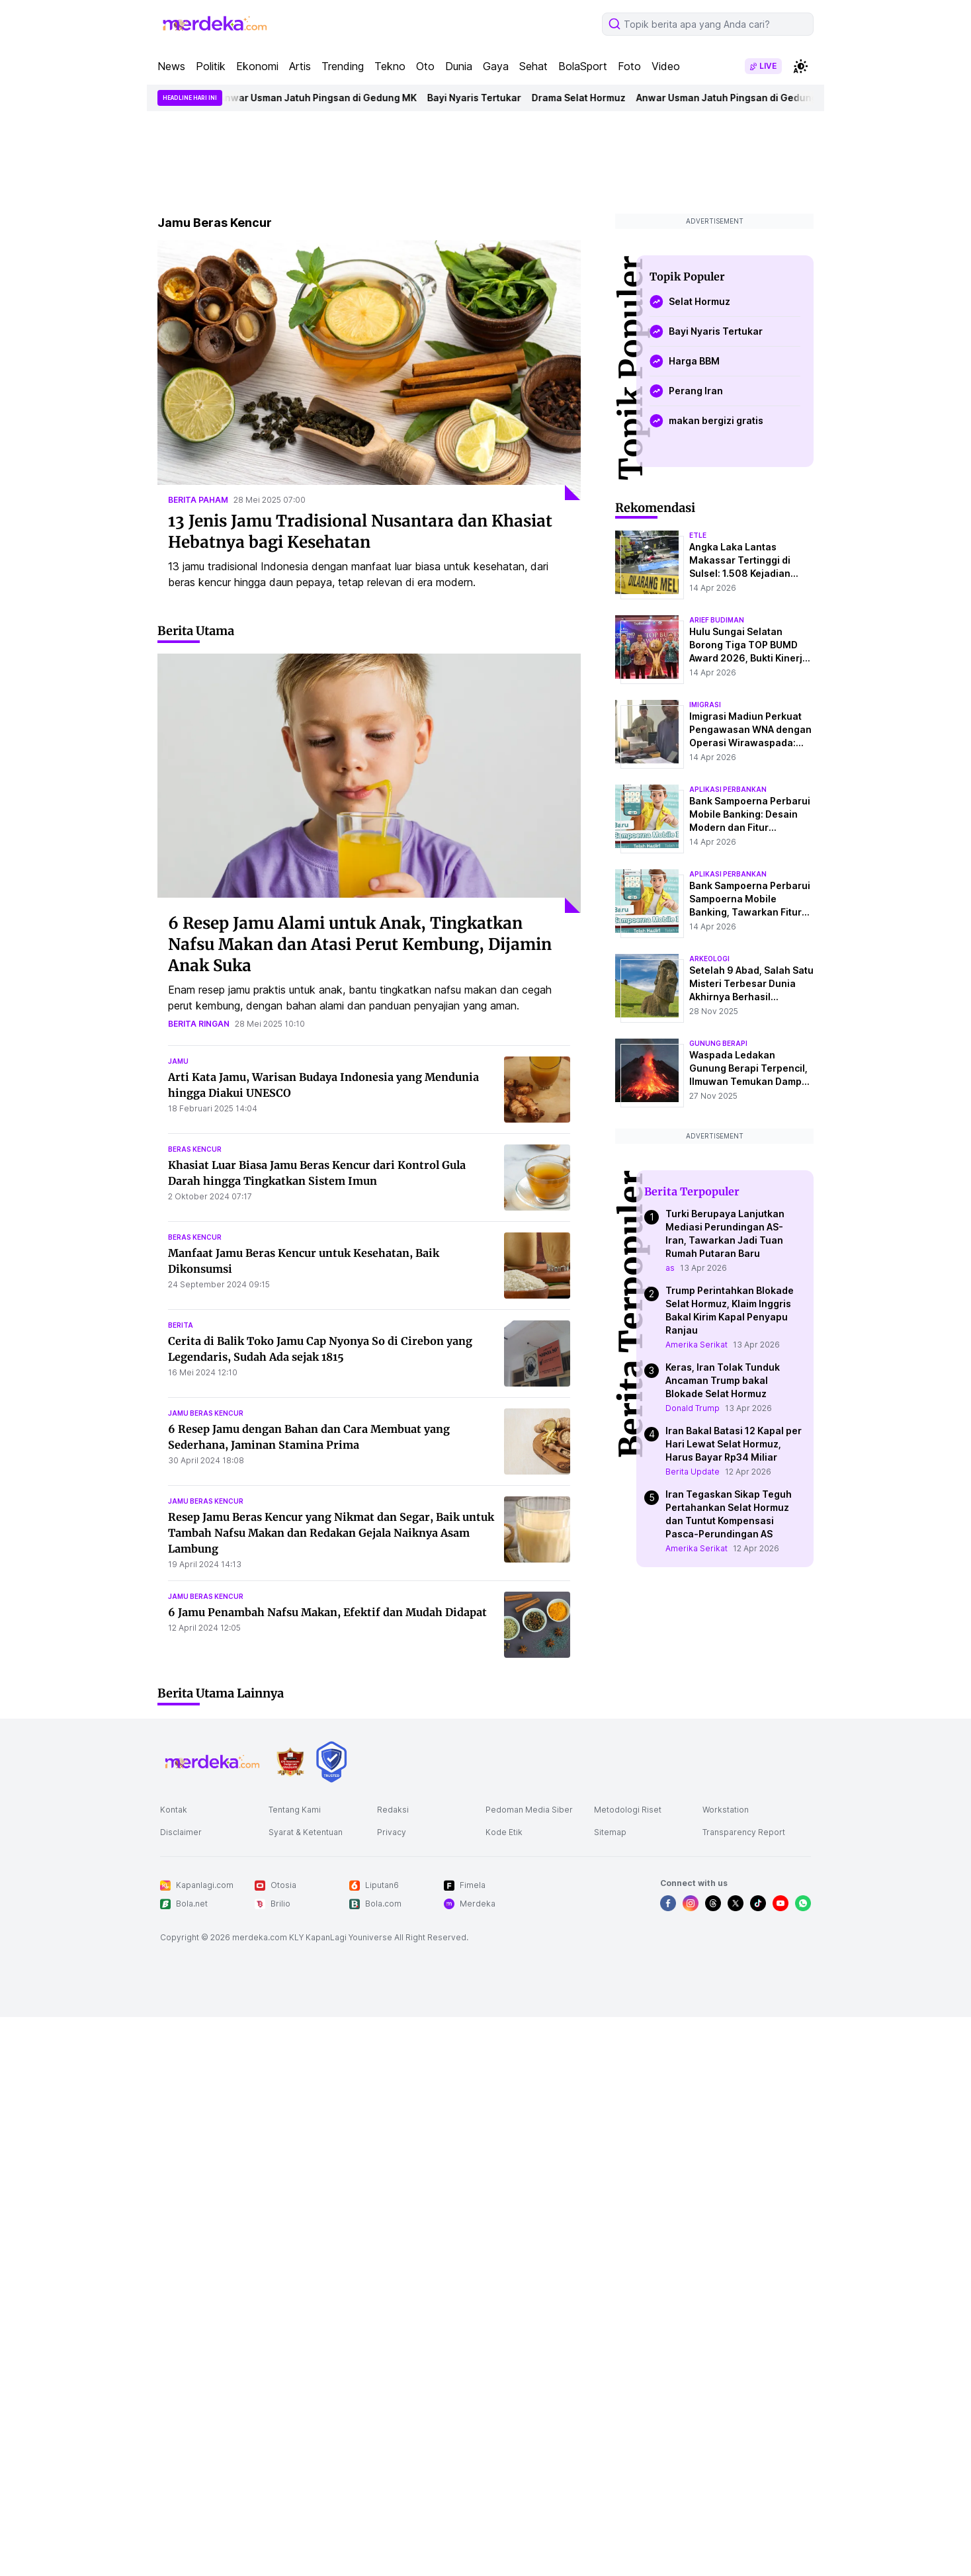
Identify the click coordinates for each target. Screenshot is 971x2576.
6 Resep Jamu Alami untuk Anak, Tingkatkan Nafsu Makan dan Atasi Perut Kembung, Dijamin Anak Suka (360, 944)
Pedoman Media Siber (529, 1810)
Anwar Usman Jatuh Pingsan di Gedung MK (324, 97)
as (670, 1268)
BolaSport (582, 66)
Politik (211, 66)
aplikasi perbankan (728, 789)
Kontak (173, 1810)
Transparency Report (743, 1832)
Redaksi (393, 1810)
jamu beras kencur (205, 1413)
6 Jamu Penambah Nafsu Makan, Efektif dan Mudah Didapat (327, 1612)
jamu (178, 1061)
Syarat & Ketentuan (306, 1832)
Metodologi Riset (627, 1810)
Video (666, 66)
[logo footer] (213, 1761)
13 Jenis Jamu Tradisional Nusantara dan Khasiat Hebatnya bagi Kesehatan (360, 531)
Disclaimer (181, 1832)
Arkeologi (709, 959)
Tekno (389, 66)
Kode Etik (504, 1832)
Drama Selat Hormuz (585, 97)
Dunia (458, 66)
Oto (425, 66)
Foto (629, 66)
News (171, 66)
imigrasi (705, 704)
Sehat (533, 66)
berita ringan (199, 1024)
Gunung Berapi (718, 1043)
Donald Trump (692, 1408)
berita (180, 1325)
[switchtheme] (800, 66)
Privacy (391, 1832)
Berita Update (692, 1472)
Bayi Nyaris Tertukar (481, 97)
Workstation (725, 1810)
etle (697, 535)
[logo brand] (290, 1762)
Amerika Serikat (696, 1345)
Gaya (496, 66)
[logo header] (215, 23)
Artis (300, 66)
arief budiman (716, 620)
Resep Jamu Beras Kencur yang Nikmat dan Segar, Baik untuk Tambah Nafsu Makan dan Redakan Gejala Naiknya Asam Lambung (331, 1532)
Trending (342, 66)
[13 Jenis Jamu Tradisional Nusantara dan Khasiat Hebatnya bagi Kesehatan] (369, 370)
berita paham (198, 500)
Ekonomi (257, 66)
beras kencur (195, 1149)
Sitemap (610, 1832)
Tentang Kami (295, 1810)
